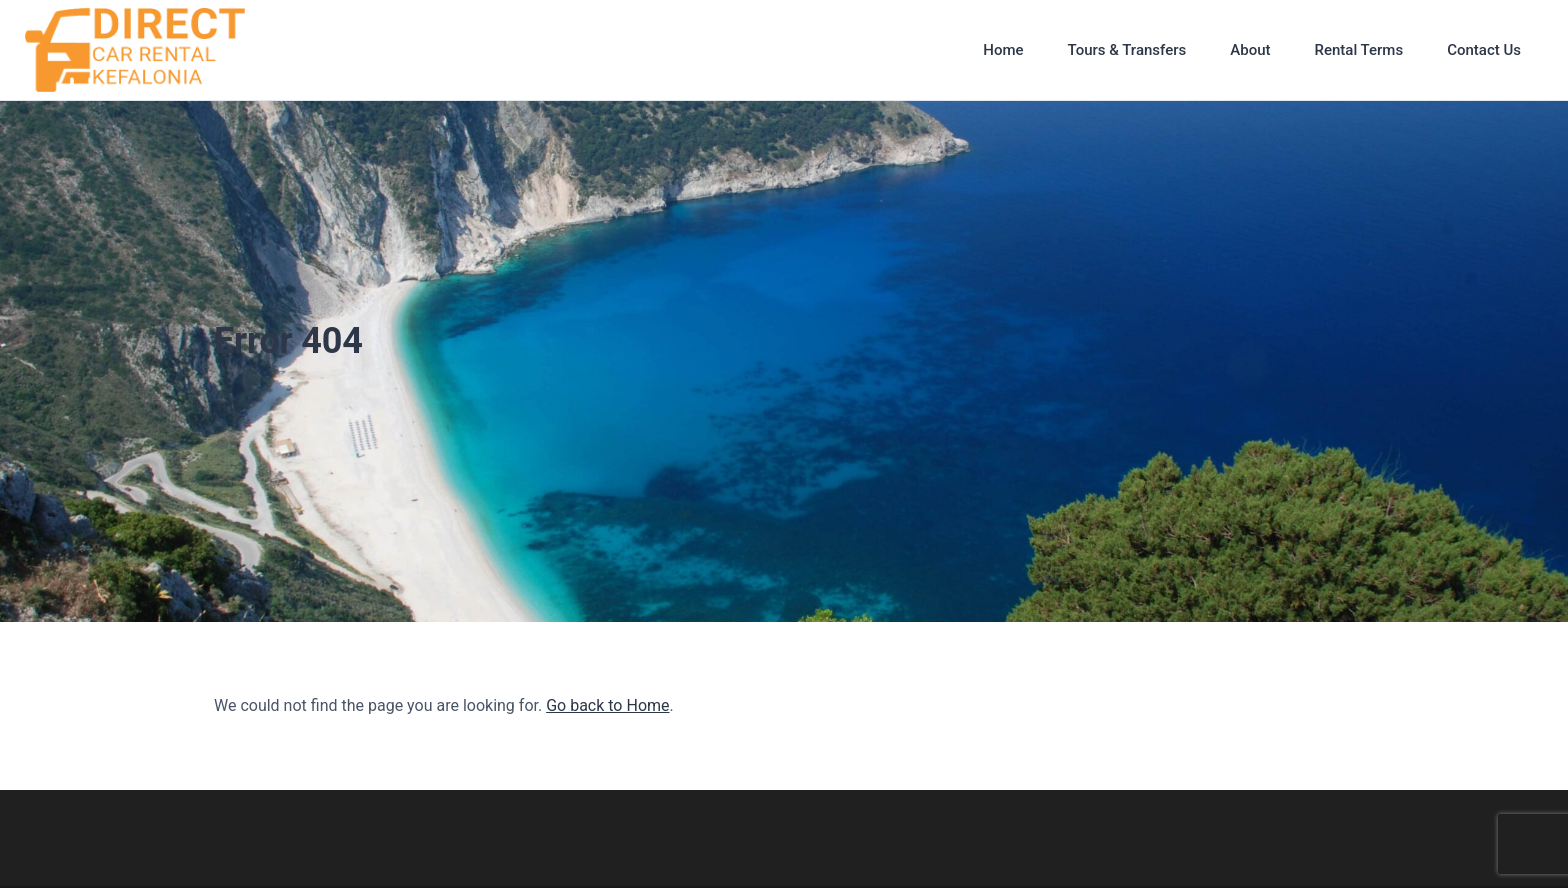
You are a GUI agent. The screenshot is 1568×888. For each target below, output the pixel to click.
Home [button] (1003, 50)
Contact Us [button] (1484, 50)
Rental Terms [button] (1358, 50)
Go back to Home (607, 705)
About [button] (1250, 50)
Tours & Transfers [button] (1127, 50)
